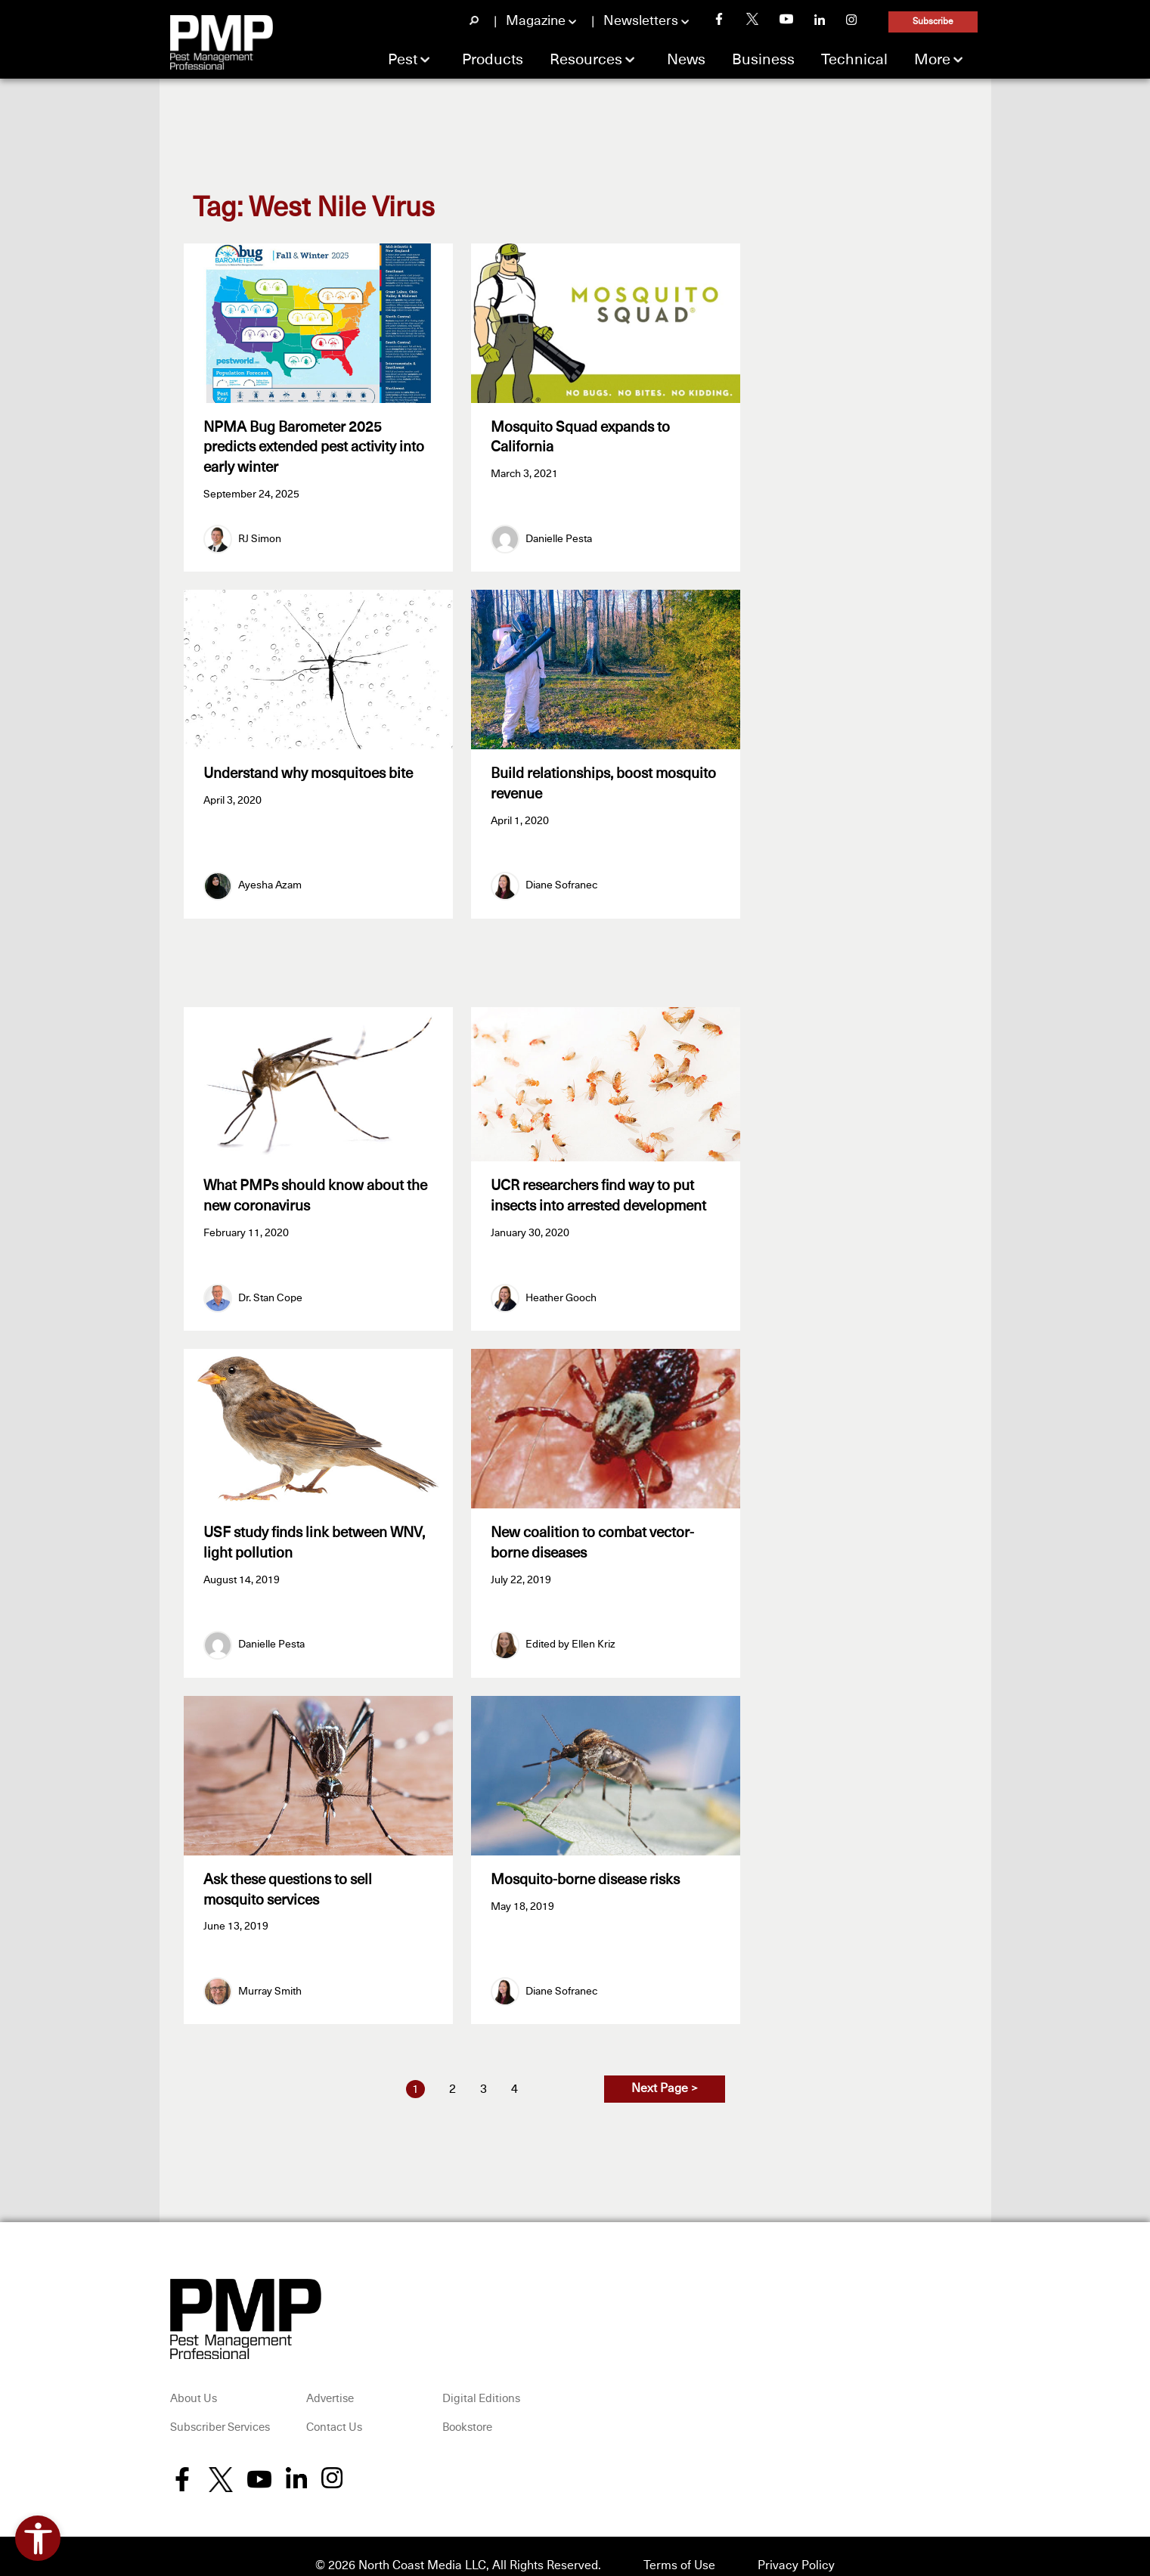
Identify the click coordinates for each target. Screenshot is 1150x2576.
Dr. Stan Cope (270, 1289)
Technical (854, 59)
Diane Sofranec (561, 877)
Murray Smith (270, 1973)
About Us (193, 2381)
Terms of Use (679, 2547)
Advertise (330, 2381)
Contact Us (334, 2410)
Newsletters (640, 21)
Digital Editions (481, 2381)
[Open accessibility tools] (37, 2538)
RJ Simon (259, 534)
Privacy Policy (796, 2547)
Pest (402, 59)
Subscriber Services (220, 2410)
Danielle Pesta (558, 534)
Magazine (536, 21)
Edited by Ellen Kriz (570, 1631)
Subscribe (933, 21)
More (932, 59)
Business (763, 59)
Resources (586, 59)
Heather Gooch (561, 1289)
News (686, 59)
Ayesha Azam (270, 877)
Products (492, 59)
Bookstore (467, 2410)
